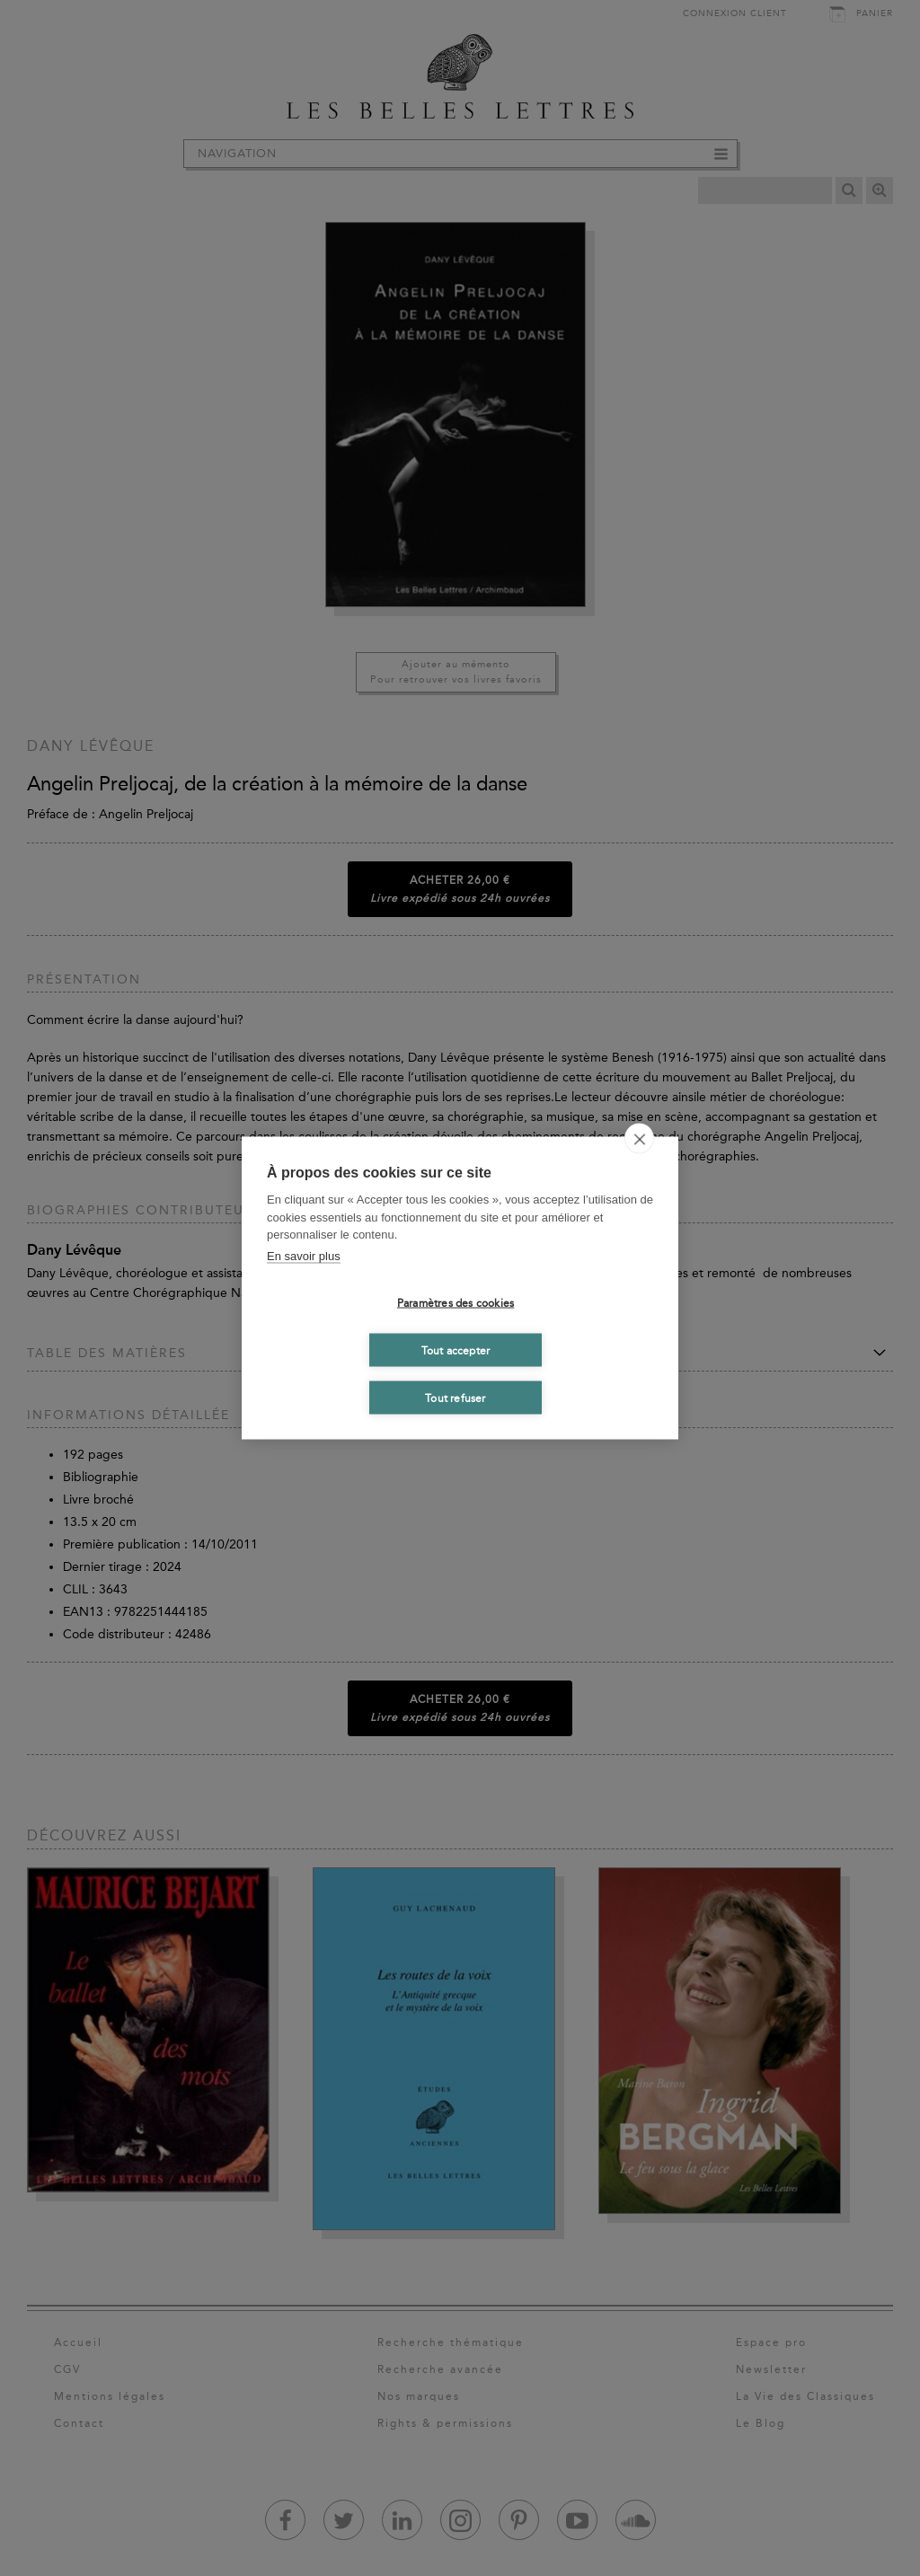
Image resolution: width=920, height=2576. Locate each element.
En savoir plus (304, 1255)
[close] (639, 1139)
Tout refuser (455, 1397)
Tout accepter (456, 1350)
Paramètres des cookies (455, 1302)
